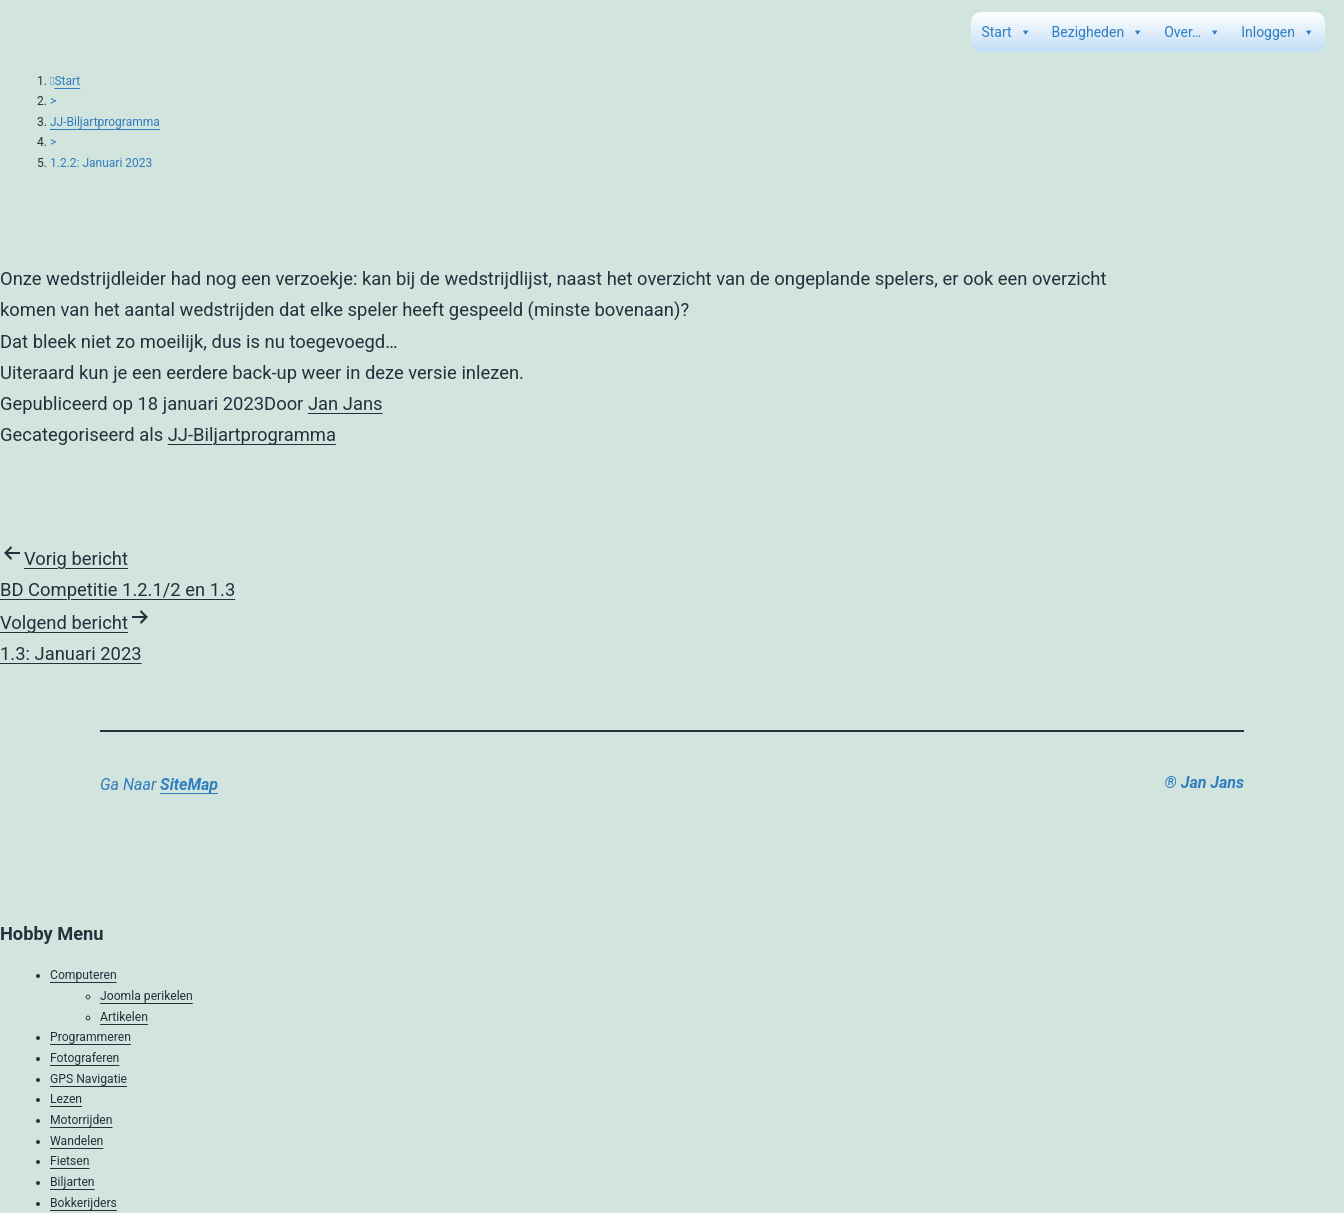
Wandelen (76, 1141)
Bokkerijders (83, 1203)
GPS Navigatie (88, 1079)
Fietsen (70, 1161)
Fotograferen (84, 1058)
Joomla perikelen (146, 996)
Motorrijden (81, 1120)
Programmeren (90, 1037)
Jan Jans (345, 403)
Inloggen (1278, 32)
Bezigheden (1098, 32)
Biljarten (72, 1182)
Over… (1192, 32)
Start (1006, 32)
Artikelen (124, 1017)
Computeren (83, 975)
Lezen (66, 1099)
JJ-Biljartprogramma (105, 122)
